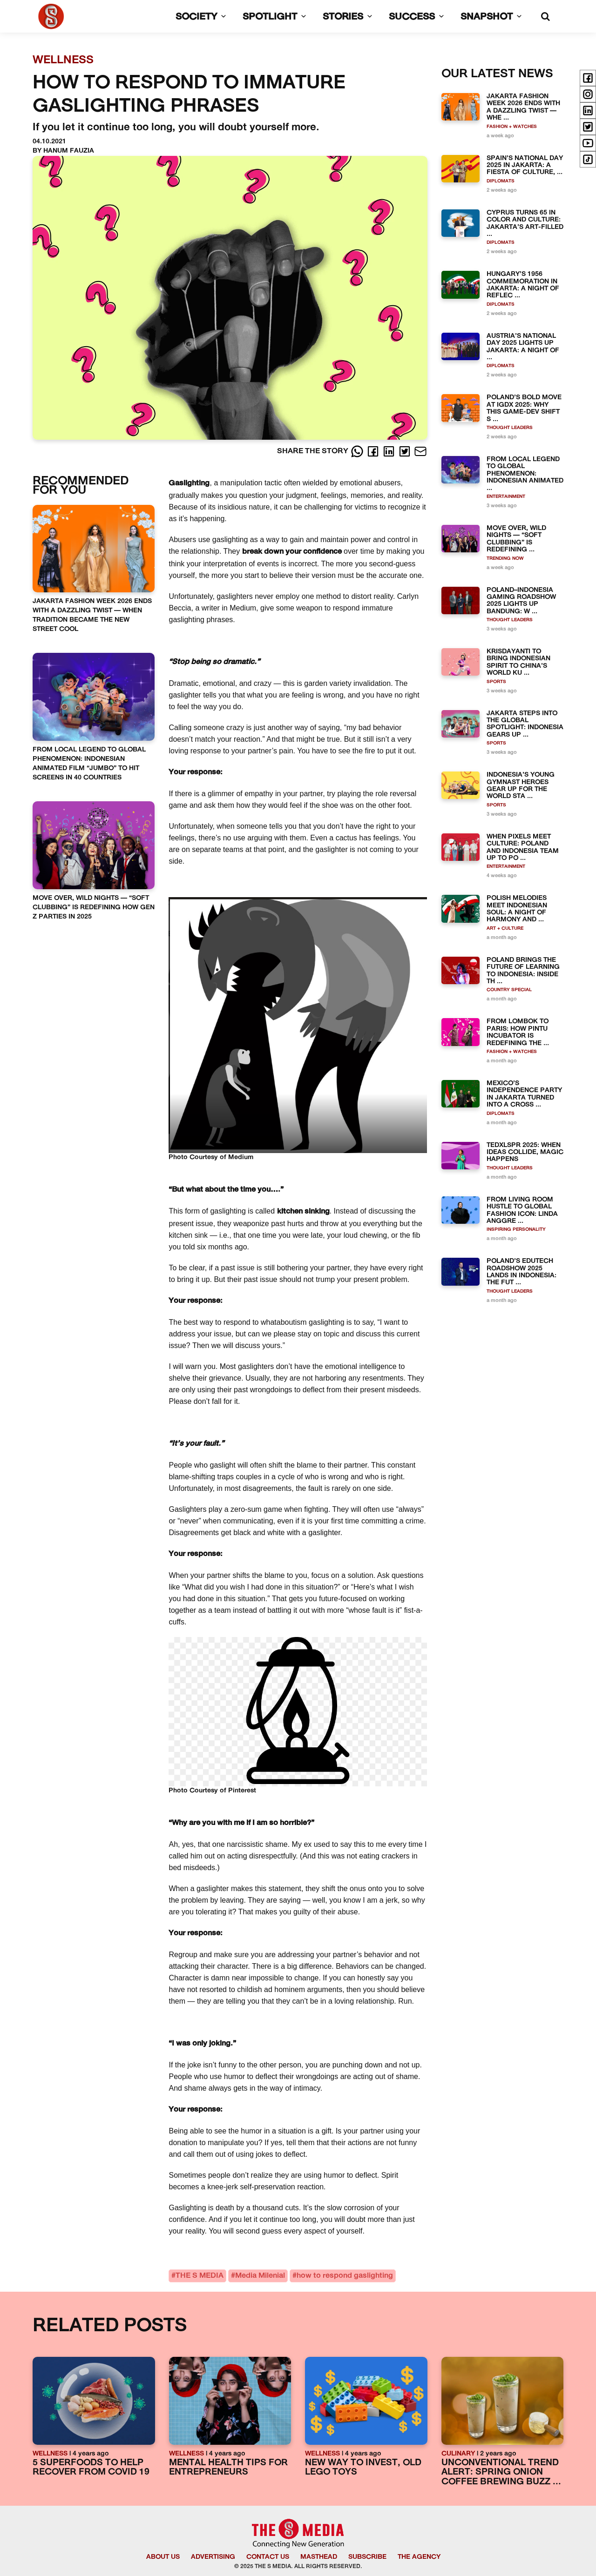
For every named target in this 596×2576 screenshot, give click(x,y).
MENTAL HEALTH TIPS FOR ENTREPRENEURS (228, 2468)
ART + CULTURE (505, 928)
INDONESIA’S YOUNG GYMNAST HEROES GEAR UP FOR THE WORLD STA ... (521, 785)
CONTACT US (267, 2557)
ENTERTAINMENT (506, 496)
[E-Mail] (420, 451)
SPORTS (496, 681)
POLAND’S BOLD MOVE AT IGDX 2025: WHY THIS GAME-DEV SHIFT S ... (524, 408)
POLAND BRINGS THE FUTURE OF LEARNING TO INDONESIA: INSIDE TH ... (523, 971)
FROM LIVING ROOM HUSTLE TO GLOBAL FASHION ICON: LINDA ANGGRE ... (522, 1210)
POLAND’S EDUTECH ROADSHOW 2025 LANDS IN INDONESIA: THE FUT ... (521, 1272)
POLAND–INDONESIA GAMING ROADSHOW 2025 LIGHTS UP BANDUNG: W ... (521, 601)
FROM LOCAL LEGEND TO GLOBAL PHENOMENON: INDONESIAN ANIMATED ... (525, 474)
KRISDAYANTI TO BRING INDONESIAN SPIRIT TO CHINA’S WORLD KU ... (518, 662)
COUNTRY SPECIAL (509, 990)
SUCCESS (418, 17)
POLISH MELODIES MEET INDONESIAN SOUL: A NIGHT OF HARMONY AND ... (517, 909)
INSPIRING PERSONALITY (516, 1229)
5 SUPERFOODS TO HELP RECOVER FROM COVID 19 (91, 2468)
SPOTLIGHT (276, 17)
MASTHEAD (318, 2557)
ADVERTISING (213, 2557)
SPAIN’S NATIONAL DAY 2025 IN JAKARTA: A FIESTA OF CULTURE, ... (525, 165)
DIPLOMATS (501, 181)
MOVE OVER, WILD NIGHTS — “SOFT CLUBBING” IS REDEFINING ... (516, 539)
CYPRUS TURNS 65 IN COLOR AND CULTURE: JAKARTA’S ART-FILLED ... (525, 223)
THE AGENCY (419, 2557)
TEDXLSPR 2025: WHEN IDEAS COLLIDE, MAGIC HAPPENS (525, 1152)
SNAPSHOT (493, 17)
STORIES (349, 17)
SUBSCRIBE (367, 2557)
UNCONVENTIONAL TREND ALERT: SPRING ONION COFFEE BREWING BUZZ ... (501, 2473)
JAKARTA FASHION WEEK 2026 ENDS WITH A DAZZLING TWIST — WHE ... (523, 107)
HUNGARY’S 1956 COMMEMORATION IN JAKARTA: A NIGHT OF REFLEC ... (523, 285)
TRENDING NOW (505, 558)
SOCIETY (203, 17)
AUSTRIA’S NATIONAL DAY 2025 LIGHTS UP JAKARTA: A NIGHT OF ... (523, 347)
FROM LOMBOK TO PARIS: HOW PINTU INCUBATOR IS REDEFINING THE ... (518, 1032)
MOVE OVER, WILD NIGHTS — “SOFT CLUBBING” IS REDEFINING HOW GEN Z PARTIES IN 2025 (94, 907)
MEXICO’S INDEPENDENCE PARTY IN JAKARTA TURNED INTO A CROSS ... (524, 1094)
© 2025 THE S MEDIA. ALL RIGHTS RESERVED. (298, 2566)
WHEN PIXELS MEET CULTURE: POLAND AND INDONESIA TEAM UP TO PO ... (523, 847)
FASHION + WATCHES (512, 126)
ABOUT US (163, 2557)
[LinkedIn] (390, 451)
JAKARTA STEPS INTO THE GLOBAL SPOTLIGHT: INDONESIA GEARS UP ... (525, 724)
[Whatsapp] (358, 451)
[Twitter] (405, 451)
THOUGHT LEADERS (510, 427)
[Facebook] (374, 451)
